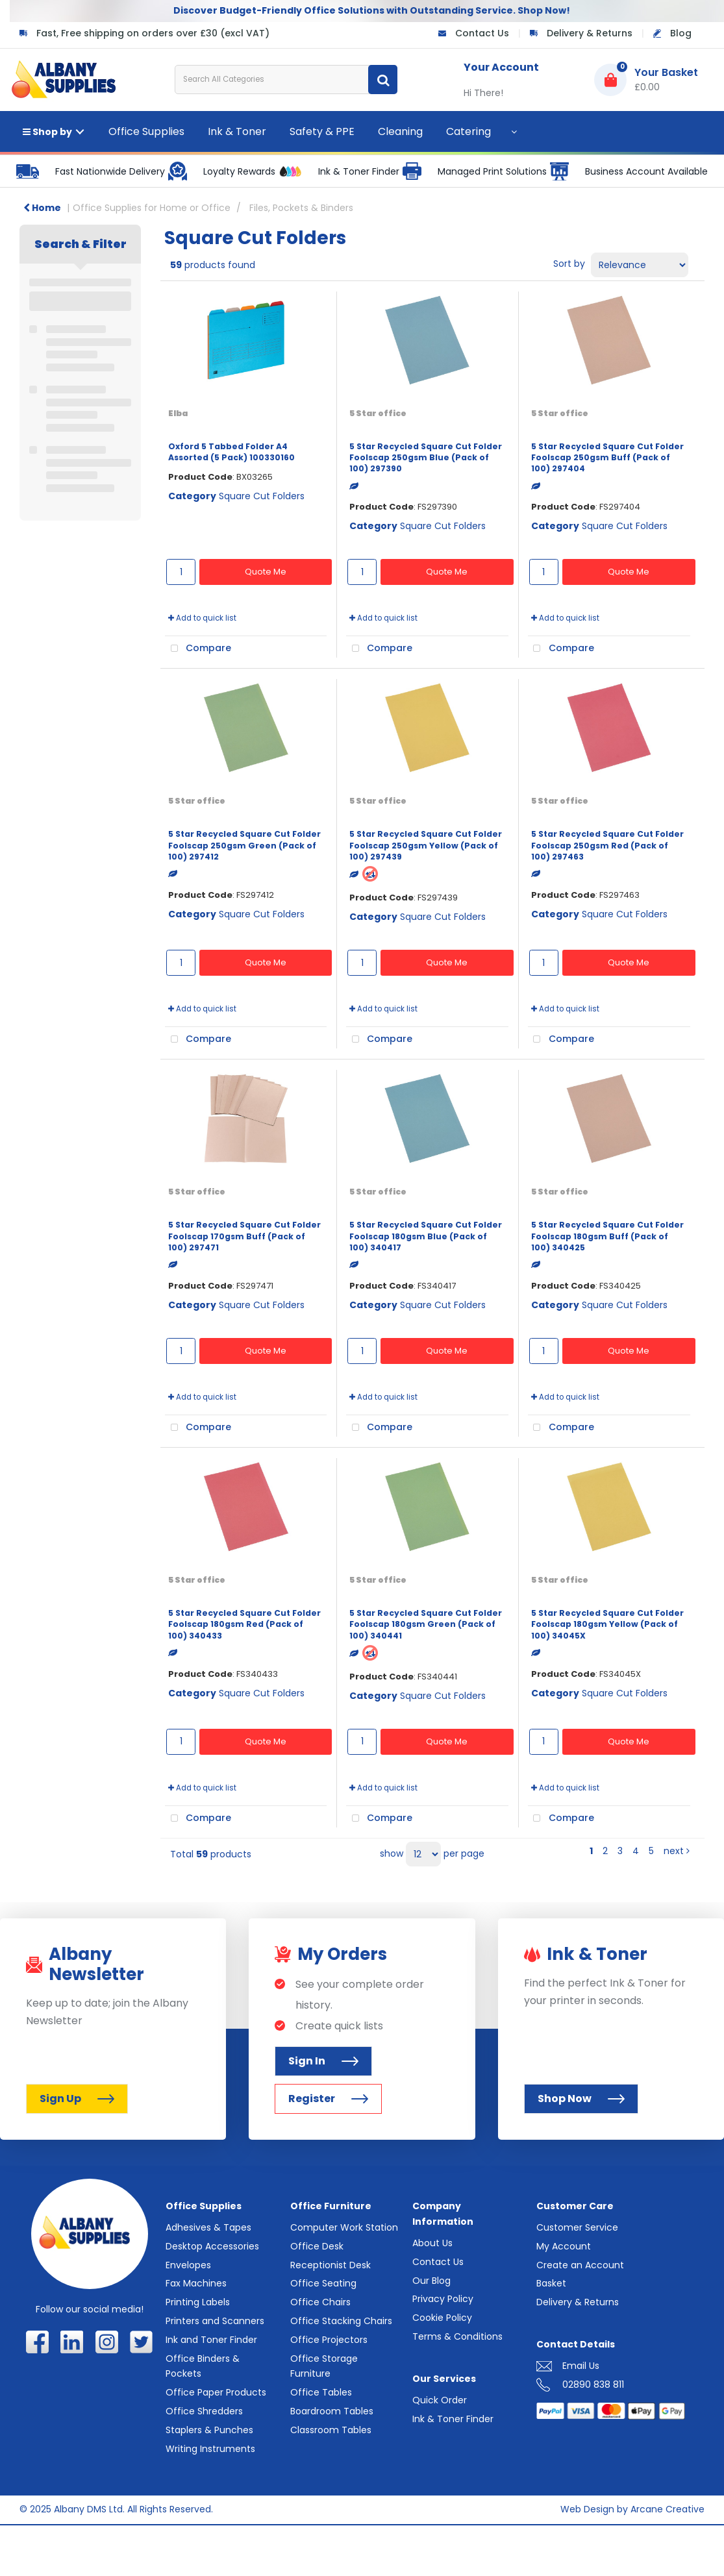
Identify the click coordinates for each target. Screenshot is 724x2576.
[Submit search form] (382, 79)
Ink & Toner (237, 131)
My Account (563, 2246)
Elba (178, 413)
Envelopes (188, 2265)
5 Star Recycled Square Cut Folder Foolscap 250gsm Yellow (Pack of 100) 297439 (425, 845)
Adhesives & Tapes (208, 2227)
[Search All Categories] (286, 79)
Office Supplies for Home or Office (152, 207)
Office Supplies (146, 131)
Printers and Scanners (215, 2320)
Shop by (47, 131)
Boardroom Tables (331, 2411)
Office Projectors (329, 2339)
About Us (432, 2242)
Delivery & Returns (589, 33)
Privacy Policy (442, 2298)
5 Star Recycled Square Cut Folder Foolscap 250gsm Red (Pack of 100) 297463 (607, 845)
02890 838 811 (593, 2384)
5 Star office (377, 413)
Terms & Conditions (457, 2336)
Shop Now (581, 2098)
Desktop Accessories (212, 2246)
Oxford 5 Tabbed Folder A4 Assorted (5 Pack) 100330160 (231, 452)
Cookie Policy (442, 2317)
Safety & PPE (322, 131)
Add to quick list (202, 618)
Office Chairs (320, 2302)
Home (42, 207)
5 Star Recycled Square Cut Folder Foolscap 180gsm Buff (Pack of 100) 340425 (607, 1236)
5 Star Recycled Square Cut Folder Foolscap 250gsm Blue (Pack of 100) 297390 (425, 458)
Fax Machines (196, 2283)
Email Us (580, 2365)
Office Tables (321, 2392)
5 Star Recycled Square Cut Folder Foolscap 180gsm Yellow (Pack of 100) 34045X (607, 1624)
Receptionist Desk (330, 2265)
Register (328, 2098)
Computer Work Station (344, 2227)
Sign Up (77, 2098)
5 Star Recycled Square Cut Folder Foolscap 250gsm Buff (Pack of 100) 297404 (607, 458)
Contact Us (482, 33)
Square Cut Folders (262, 495)
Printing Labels (198, 2302)
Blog (681, 33)
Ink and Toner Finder (211, 2339)
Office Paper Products (216, 2392)
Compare (198, 648)
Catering (468, 131)
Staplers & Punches (209, 2429)
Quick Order (439, 2400)
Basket (551, 2283)
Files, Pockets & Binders (301, 207)
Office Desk (316, 2246)
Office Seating (323, 2283)
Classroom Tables (330, 2429)
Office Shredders (204, 2411)
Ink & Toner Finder (452, 2418)
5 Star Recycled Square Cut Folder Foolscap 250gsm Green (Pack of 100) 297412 (244, 845)
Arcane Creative (667, 2509)
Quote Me (265, 571)
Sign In (323, 2060)
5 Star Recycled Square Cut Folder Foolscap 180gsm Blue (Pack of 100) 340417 (425, 1236)
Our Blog (431, 2280)
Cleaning (400, 131)
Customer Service (577, 2227)
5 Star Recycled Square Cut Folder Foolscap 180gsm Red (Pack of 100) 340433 (244, 1624)
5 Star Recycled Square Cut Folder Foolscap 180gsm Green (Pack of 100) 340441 (425, 1624)
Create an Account (580, 2265)
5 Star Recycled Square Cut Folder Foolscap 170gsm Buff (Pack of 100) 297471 (244, 1236)
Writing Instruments (210, 2448)
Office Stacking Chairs (341, 2320)
